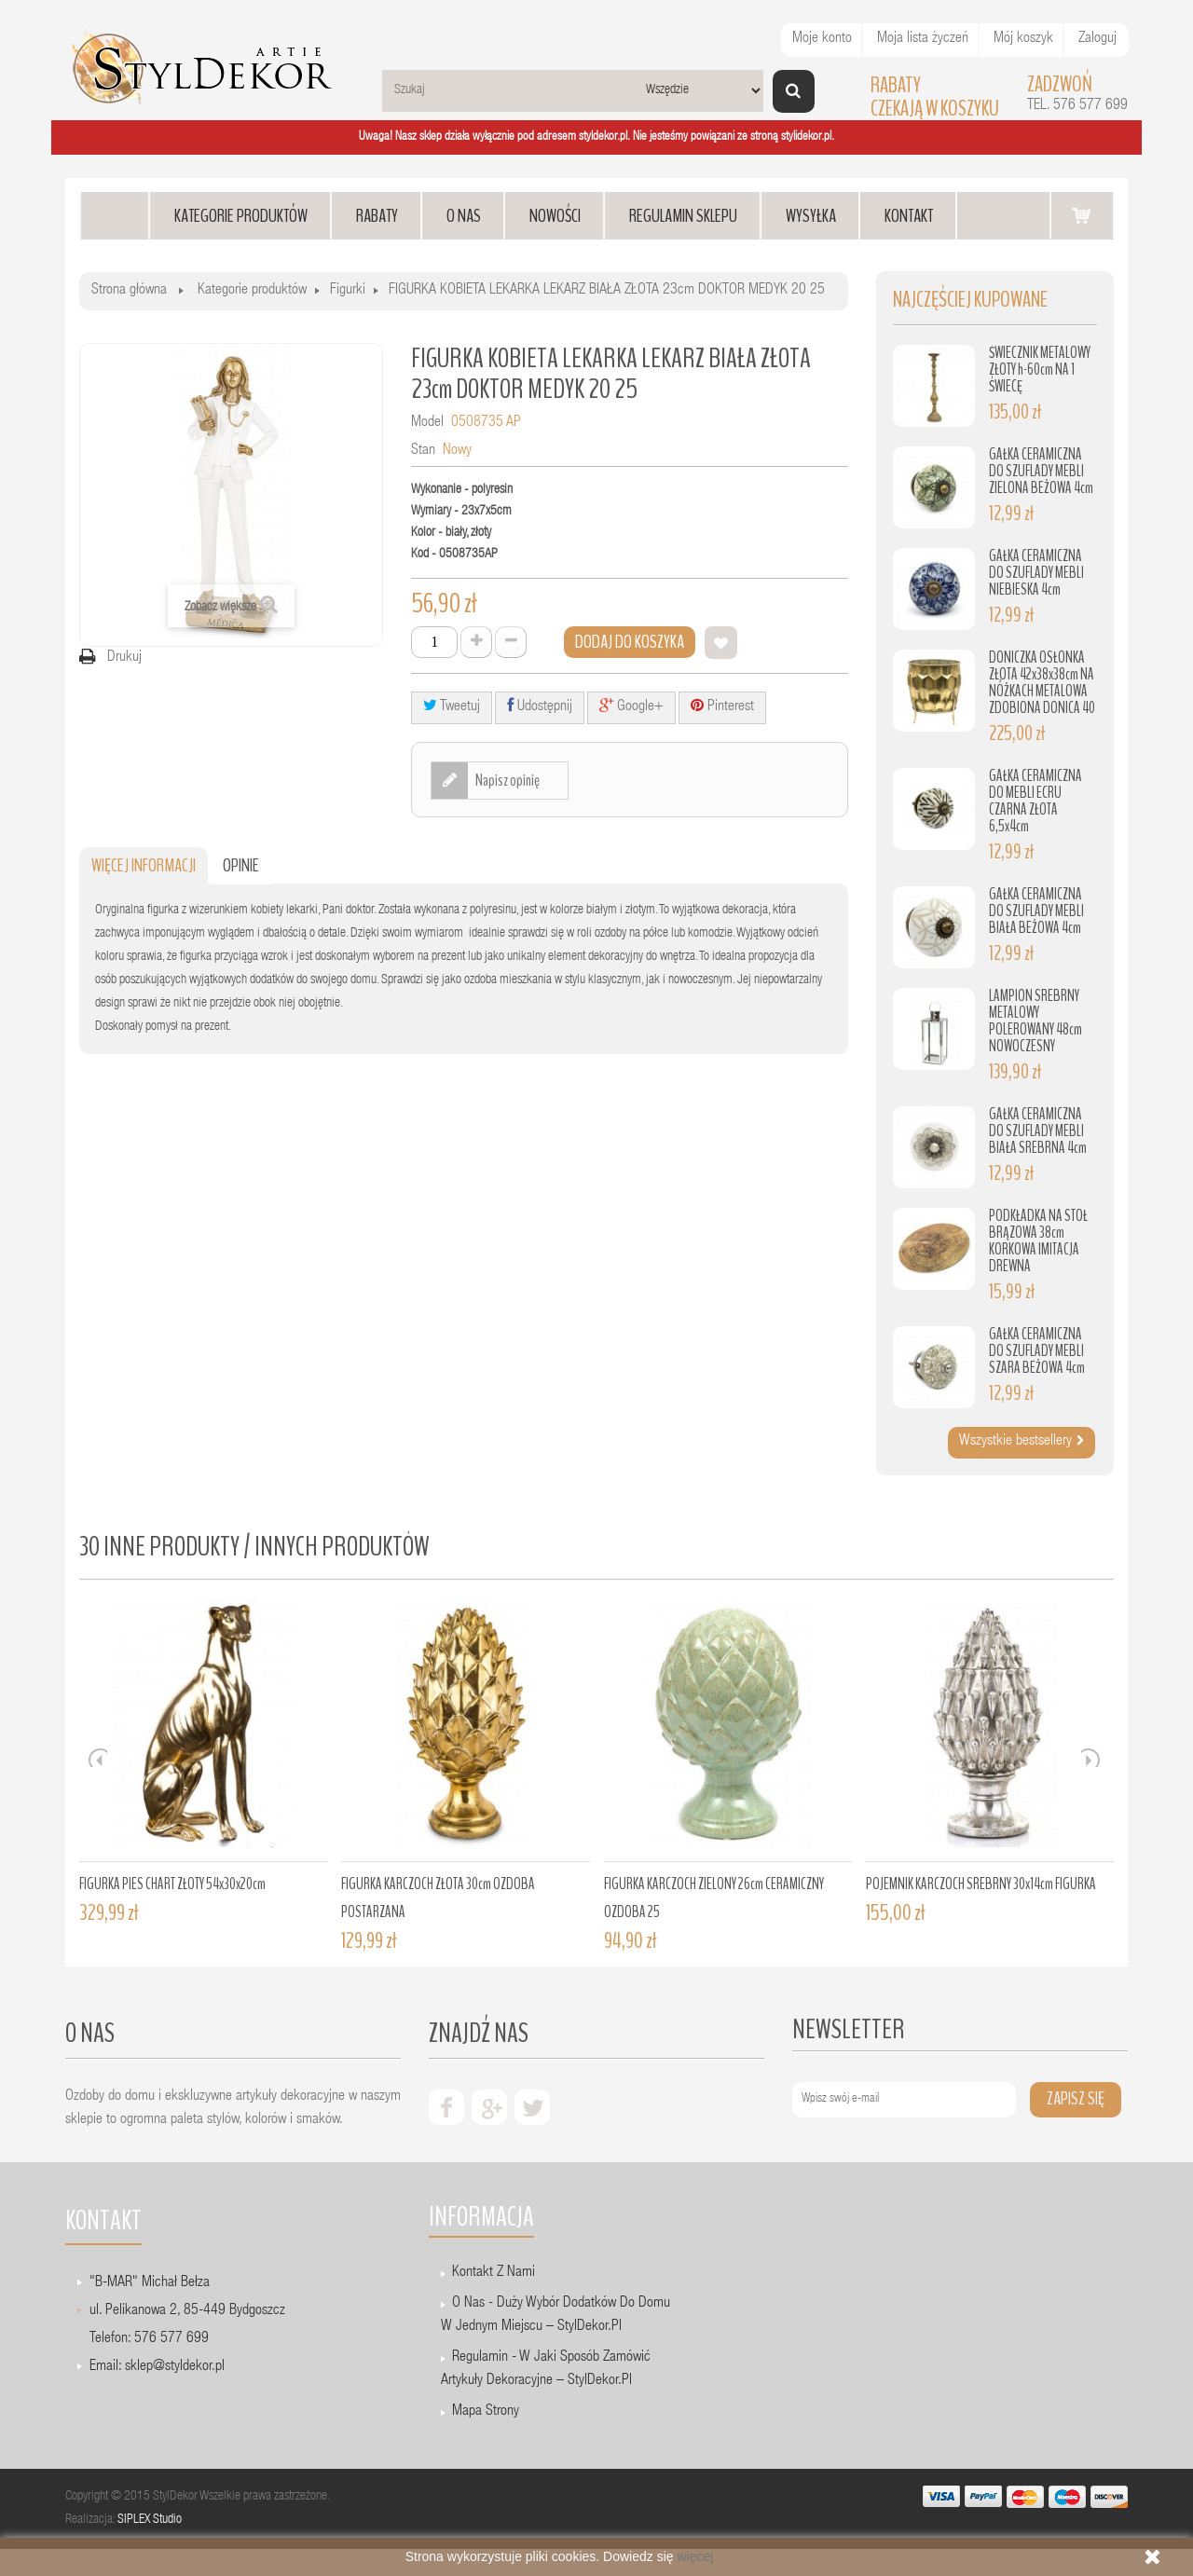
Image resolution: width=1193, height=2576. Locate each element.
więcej (695, 2556)
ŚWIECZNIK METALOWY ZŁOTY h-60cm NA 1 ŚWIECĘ (1039, 369)
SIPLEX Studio (149, 2520)
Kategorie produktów (252, 290)
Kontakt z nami (493, 2273)
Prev (98, 1757)
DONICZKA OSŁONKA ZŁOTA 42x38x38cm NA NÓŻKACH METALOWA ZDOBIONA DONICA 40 (1042, 683)
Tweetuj (451, 706)
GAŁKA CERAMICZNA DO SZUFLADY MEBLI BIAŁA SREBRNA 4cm (1038, 1130)
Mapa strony (485, 2412)
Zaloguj (1097, 39)
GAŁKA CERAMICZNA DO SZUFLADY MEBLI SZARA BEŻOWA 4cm (1037, 1350)
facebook (446, 2107)
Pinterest (722, 706)
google (489, 2107)
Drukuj (124, 658)
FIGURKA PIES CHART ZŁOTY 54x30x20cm (172, 1884)
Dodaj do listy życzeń (721, 642)
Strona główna (129, 290)
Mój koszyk (1023, 39)
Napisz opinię (506, 780)
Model (427, 423)
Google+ (631, 706)
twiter (532, 2107)
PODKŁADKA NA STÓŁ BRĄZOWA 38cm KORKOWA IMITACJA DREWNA (1038, 1241)
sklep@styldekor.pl (175, 2367)
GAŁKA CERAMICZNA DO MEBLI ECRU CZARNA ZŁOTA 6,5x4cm (1035, 801)
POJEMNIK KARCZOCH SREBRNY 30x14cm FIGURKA (981, 1884)
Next (1090, 1757)
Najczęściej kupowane (970, 299)
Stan (423, 451)
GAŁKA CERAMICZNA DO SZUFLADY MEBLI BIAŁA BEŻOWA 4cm (1036, 911)
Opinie (241, 865)
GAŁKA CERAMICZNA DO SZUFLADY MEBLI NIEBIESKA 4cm (1036, 572)
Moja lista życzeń (922, 39)
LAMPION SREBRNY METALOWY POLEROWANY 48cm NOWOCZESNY (1035, 1021)
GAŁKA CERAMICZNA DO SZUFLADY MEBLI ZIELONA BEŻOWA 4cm (1041, 471)
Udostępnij (539, 706)
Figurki (347, 290)
